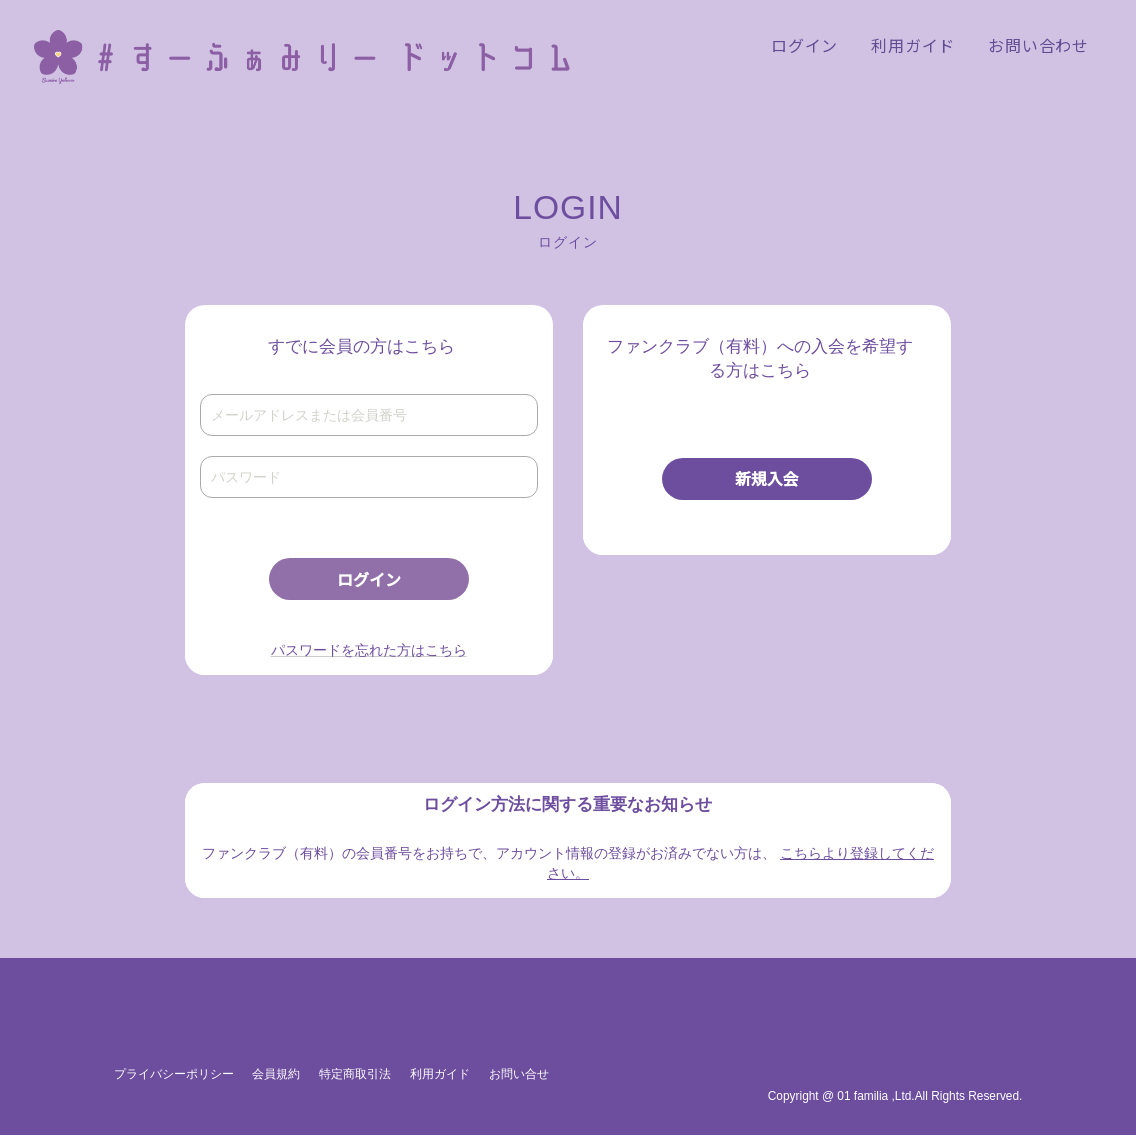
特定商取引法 (355, 1074)
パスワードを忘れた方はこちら (369, 650)
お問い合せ (519, 1074)
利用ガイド (440, 1074)
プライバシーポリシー (174, 1074)
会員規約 (276, 1074)
